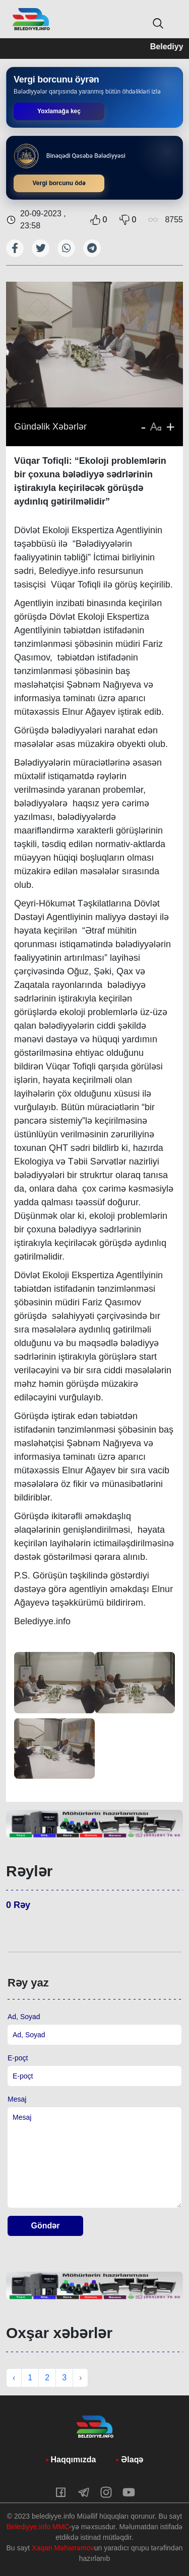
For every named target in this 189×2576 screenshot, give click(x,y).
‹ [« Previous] (14, 2377)
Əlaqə (132, 2459)
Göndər (45, 2225)
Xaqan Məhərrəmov (63, 2548)
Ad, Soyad (24, 2017)
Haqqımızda (73, 2459)
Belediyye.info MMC (38, 2527)
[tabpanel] (94, 1824)
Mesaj (17, 2099)
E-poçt (18, 2058)
